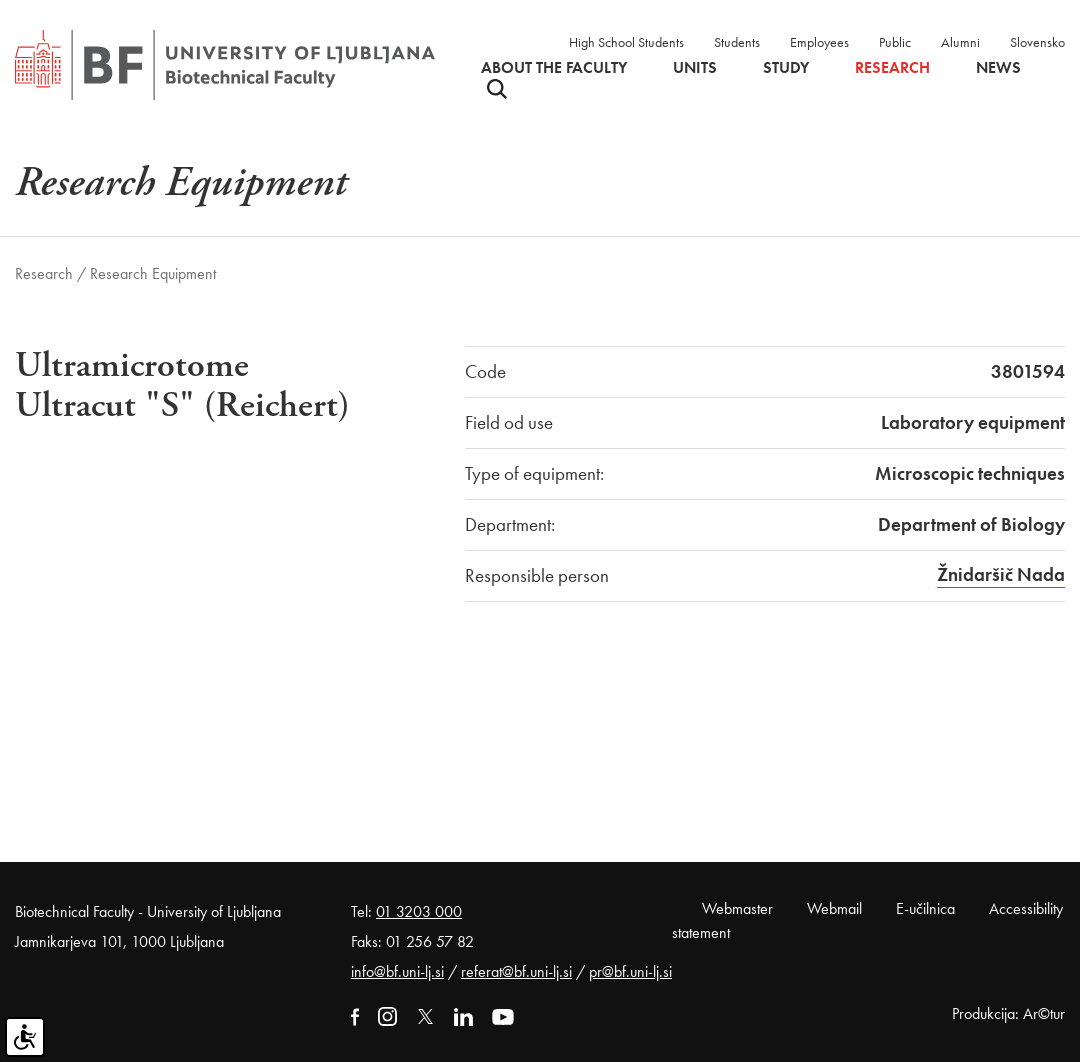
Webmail (834, 908)
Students (737, 42)
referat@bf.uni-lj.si (516, 971)
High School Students (626, 42)
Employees (819, 42)
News (998, 68)
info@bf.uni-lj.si (397, 971)
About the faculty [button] (554, 68)
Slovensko (1037, 42)
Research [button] (892, 68)
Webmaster (737, 908)
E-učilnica (925, 908)
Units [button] (695, 68)
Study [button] (786, 68)
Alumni (960, 42)
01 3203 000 (419, 911)
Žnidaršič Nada (1001, 574)
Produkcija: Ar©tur (1008, 1013)
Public (895, 42)
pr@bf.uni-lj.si (630, 971)
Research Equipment (153, 273)
